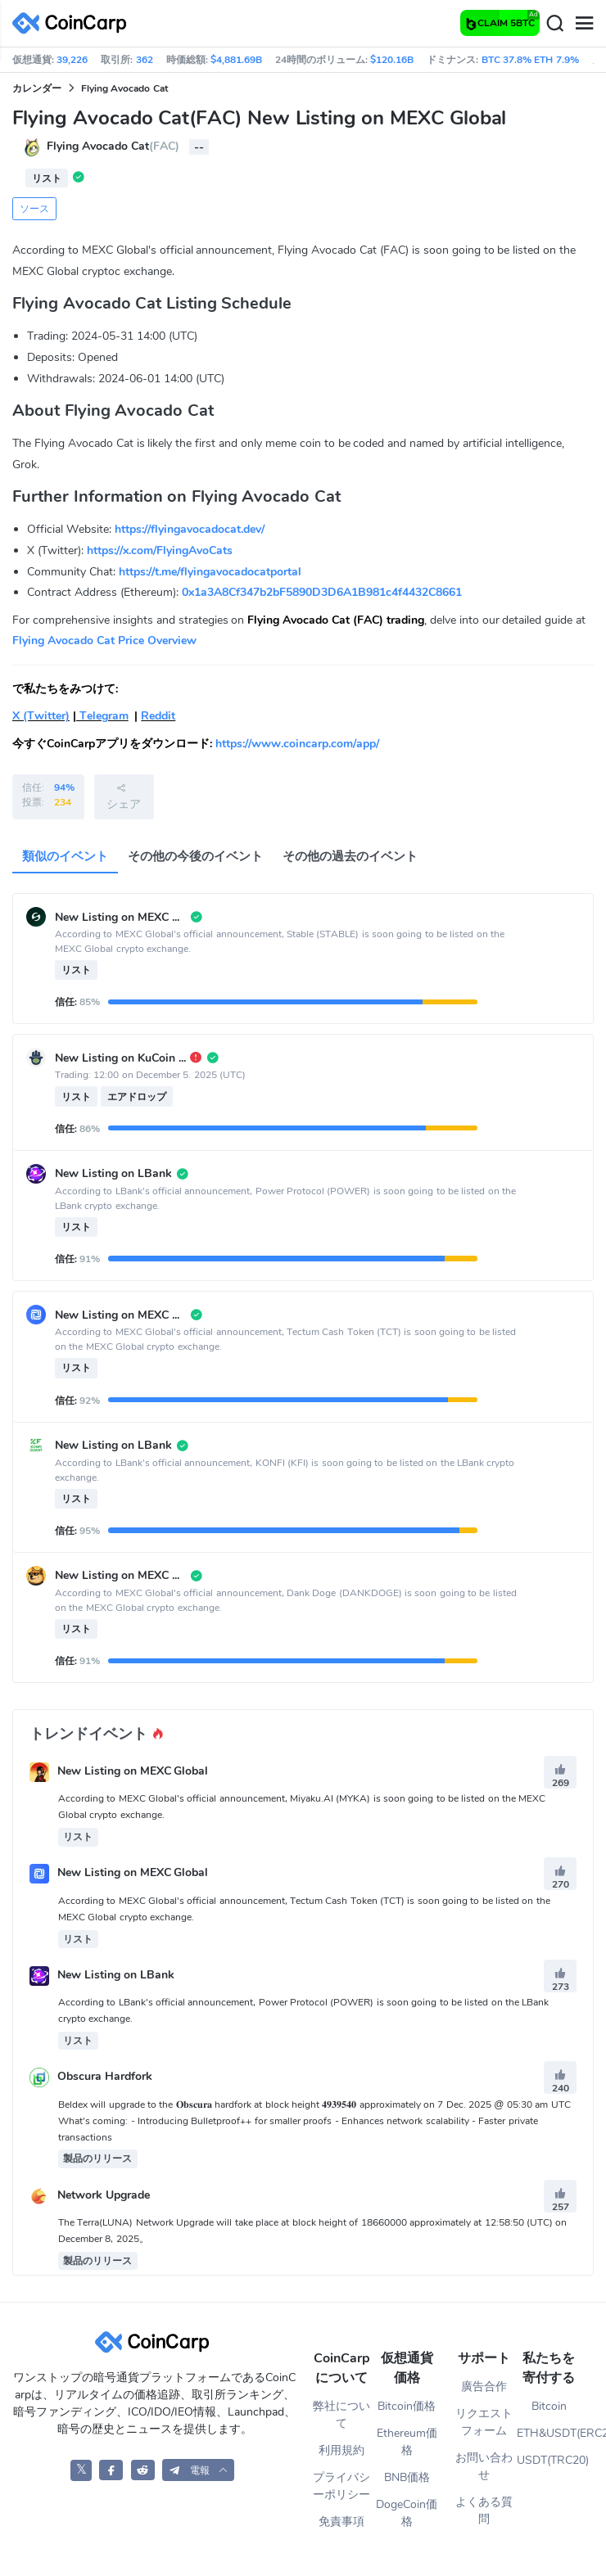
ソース (34, 208)
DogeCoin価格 (406, 2513)
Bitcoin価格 (407, 2406)
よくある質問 (484, 2510)
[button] (198, 2470)
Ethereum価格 (407, 2441)
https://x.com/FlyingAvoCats (160, 550)
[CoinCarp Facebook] (111, 2470)
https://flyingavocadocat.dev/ (190, 529)
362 (144, 59)
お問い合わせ (484, 2466)
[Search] (554, 23)
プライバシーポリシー (341, 2486)
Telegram (102, 716)
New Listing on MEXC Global (133, 1772)
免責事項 (341, 2521)
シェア (123, 796)
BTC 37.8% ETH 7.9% (530, 59)
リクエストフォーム (484, 2422)
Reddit (158, 716)
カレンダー (36, 88)
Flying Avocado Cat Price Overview (104, 640)
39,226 (72, 59)
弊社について (341, 2414)
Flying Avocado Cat (124, 88)
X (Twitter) (41, 716)
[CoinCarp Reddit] (143, 2470)
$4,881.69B (236, 59)
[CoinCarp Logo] (73, 23)
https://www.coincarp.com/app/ (297, 743)
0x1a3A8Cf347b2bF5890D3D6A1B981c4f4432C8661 (322, 592)
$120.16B (392, 59)
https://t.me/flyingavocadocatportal (210, 572)
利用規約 (341, 2450)
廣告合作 (484, 2386)
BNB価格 (407, 2477)
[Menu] (584, 23)
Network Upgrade (103, 2195)
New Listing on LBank (115, 1975)
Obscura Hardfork (104, 2077)
